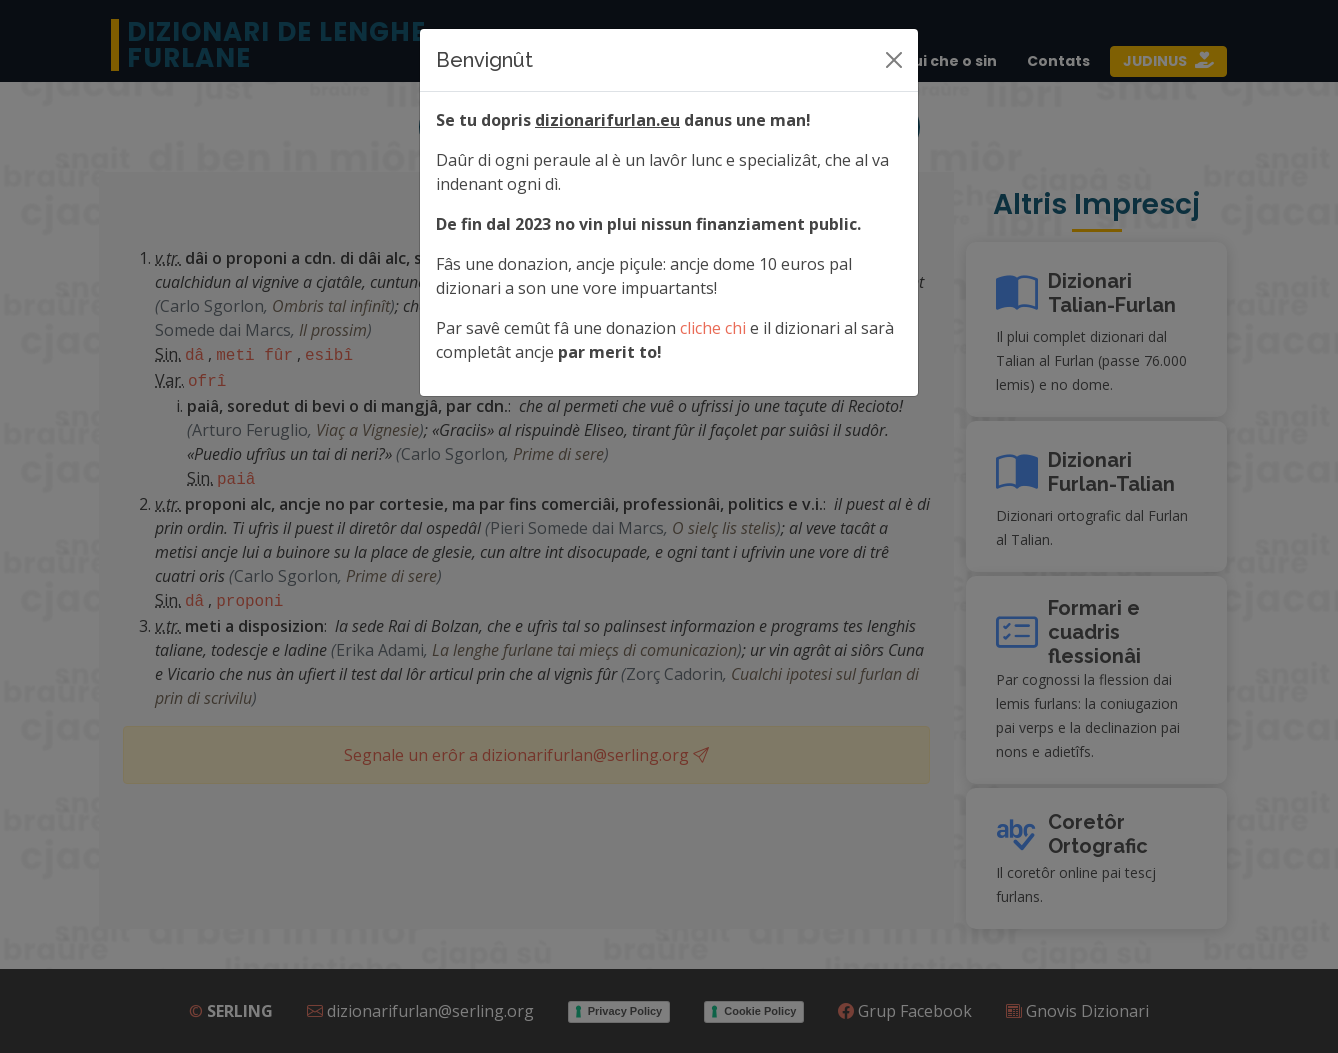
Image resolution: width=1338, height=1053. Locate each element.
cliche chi (713, 328)
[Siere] (894, 60)
